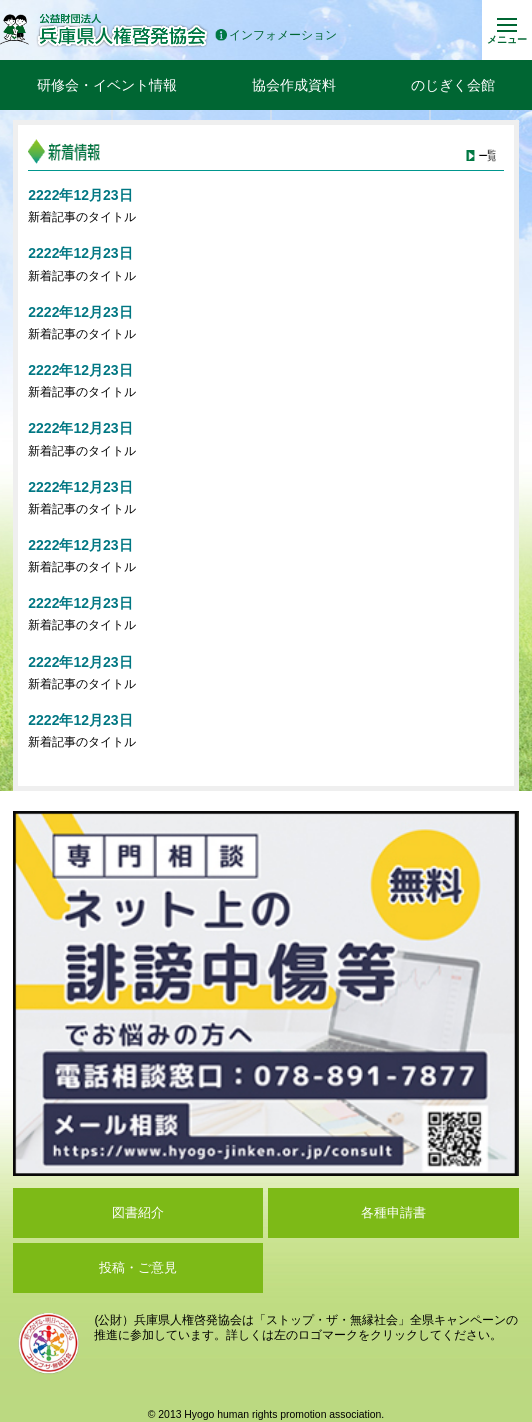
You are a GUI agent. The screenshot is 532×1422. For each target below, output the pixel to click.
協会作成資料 (294, 85)
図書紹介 (138, 1212)
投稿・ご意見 (138, 1267)
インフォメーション (276, 35)
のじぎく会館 (453, 85)
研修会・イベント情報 (107, 85)
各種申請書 (393, 1212)
